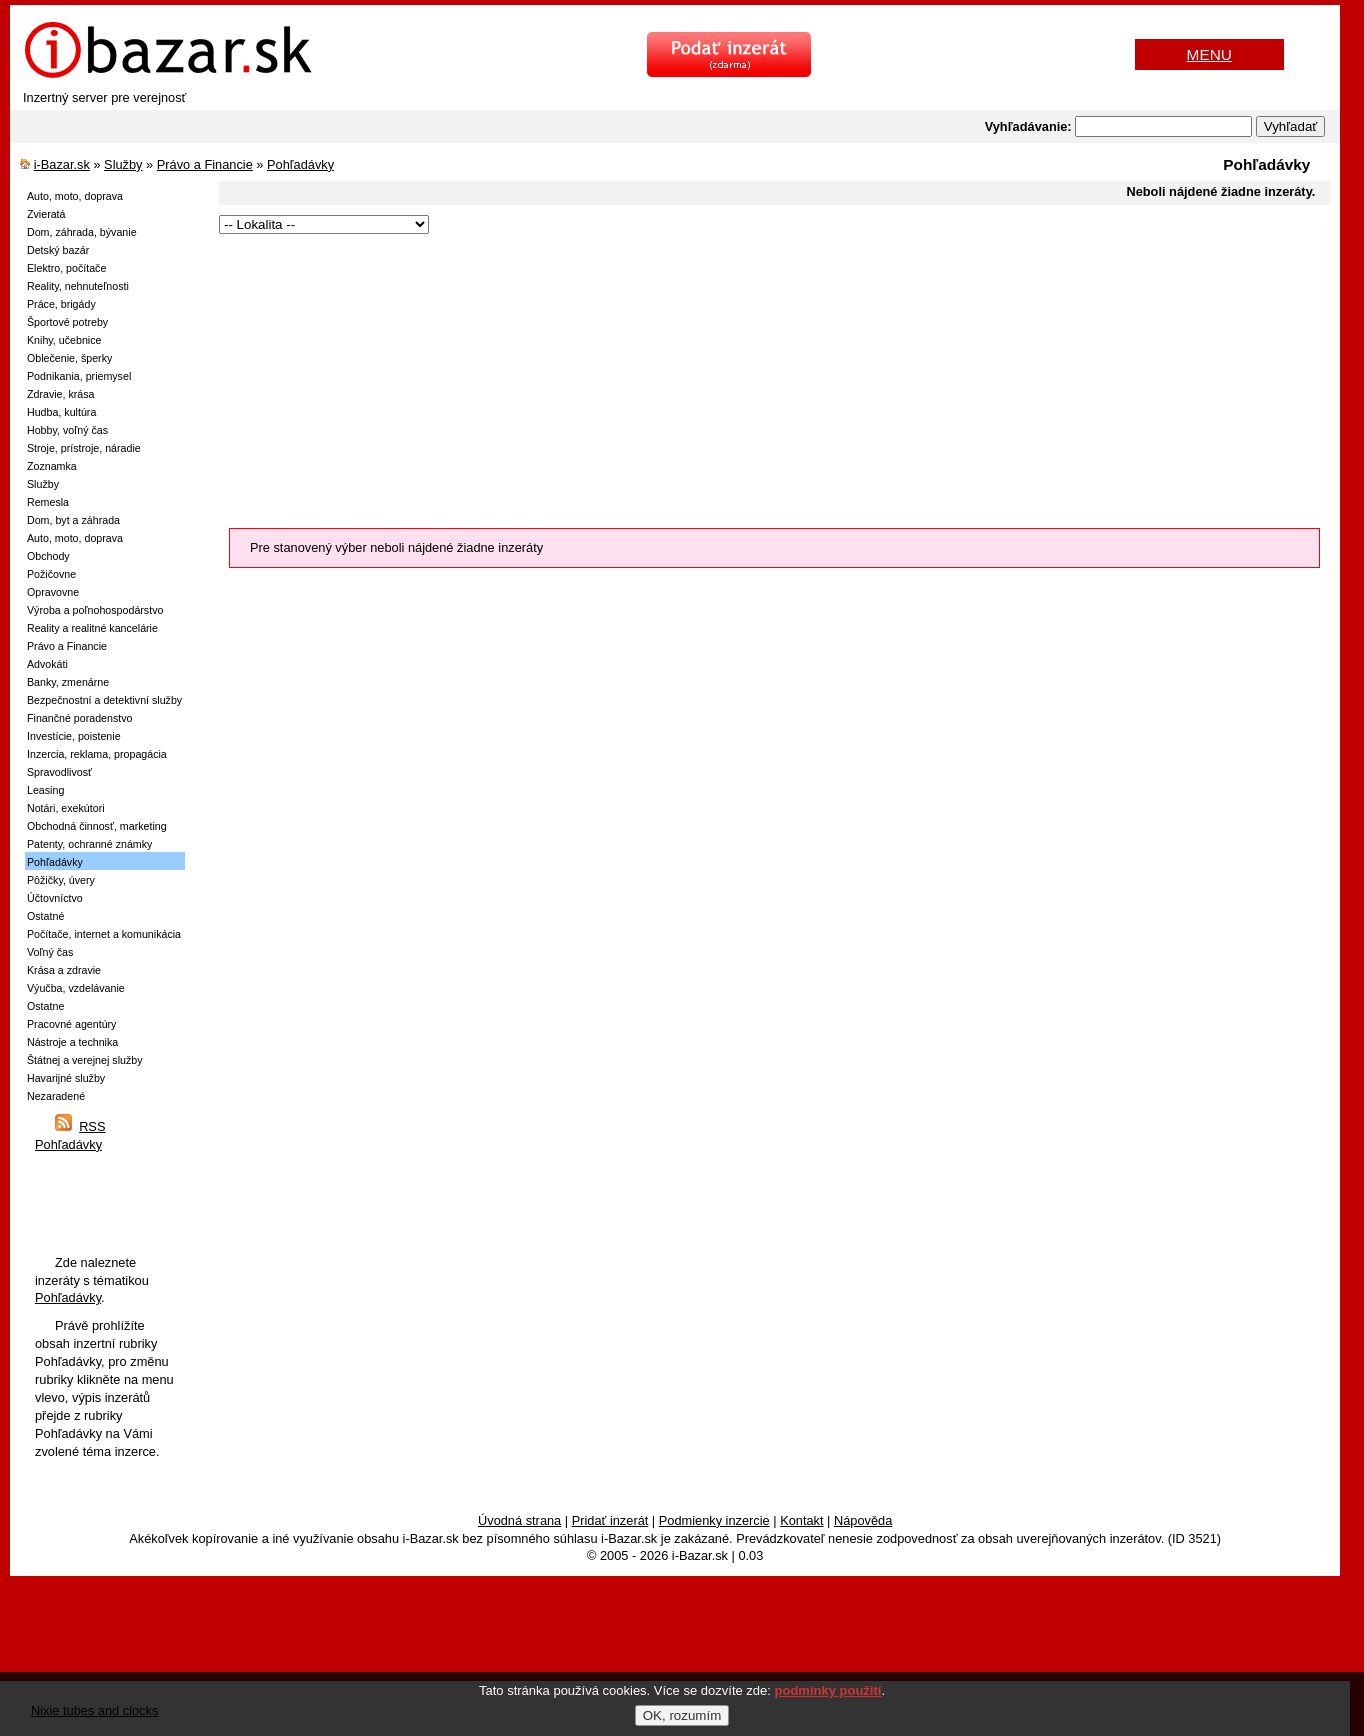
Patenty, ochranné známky (89, 844)
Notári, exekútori (66, 808)
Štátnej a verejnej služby (85, 1060)
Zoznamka (52, 466)
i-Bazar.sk (62, 164)
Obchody (48, 556)
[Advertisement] (766, 378)
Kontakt (801, 1520)
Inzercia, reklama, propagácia (97, 754)
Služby (123, 164)
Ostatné (45, 916)
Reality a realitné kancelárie (92, 628)
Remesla (48, 502)
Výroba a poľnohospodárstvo (95, 610)
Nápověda (863, 1520)
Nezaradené (56, 1096)
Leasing (45, 790)
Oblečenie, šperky (69, 358)
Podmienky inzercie (714, 1520)
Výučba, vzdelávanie (76, 988)
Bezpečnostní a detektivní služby (104, 700)
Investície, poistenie (74, 736)
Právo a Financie (205, 164)
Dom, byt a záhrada (73, 520)
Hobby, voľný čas (67, 430)
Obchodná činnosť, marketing (97, 826)
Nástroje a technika (72, 1042)
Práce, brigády (61, 304)
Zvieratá (46, 214)
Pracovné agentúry (71, 1024)
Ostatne (45, 1006)
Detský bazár (58, 250)
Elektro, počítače (66, 268)
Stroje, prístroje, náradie (84, 448)
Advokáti (47, 664)
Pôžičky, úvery (61, 880)
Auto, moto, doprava (75, 196)
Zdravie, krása (61, 394)
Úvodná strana (519, 1520)
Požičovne (51, 574)
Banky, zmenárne (68, 682)
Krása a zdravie (64, 970)
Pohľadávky (300, 164)
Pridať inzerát (610, 1520)
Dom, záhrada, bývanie (82, 232)
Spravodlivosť (59, 772)
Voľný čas (50, 952)
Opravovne (53, 592)
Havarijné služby (66, 1078)
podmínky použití (828, 1690)
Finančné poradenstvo (79, 718)
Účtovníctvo (55, 898)
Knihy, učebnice (64, 340)
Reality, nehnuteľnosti (78, 286)
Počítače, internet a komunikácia (104, 934)
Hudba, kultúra (61, 412)
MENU (1209, 54)
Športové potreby (67, 322)
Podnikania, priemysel (79, 376)
